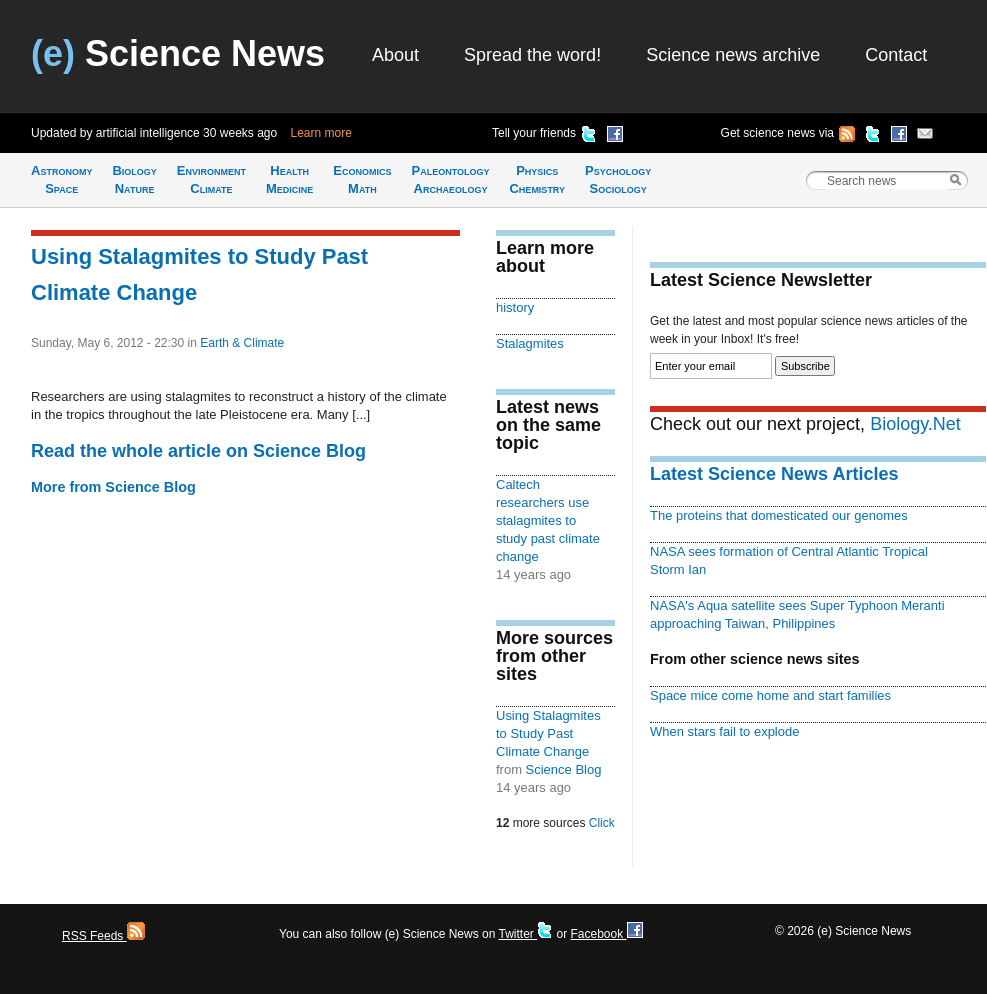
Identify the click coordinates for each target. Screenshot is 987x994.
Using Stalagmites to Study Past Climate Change (548, 733)
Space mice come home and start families (770, 695)
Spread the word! (532, 55)
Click (602, 823)
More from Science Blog (113, 487)
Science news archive (733, 55)
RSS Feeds (103, 936)
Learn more (321, 133)
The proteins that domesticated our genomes (779, 515)
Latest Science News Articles (774, 474)
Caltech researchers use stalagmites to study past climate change (548, 520)
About (395, 55)
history (515, 307)
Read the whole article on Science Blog (198, 451)
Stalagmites (530, 343)
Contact (896, 55)
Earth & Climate (242, 343)
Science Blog (564, 769)
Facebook (606, 934)
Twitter (525, 934)
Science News (178, 53)
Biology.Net (915, 424)
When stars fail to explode (724, 731)
